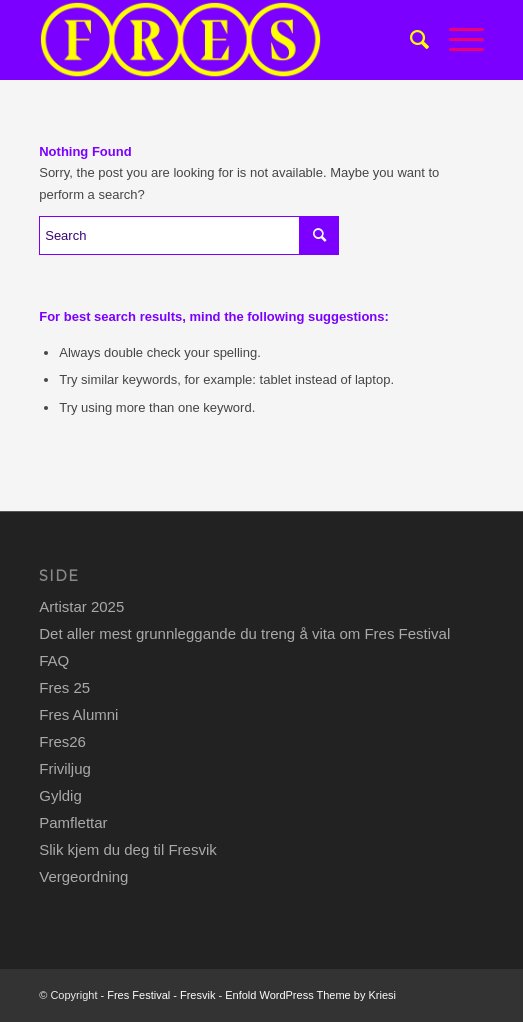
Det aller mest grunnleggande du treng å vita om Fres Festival (244, 633)
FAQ (54, 660)
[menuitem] (409, 40)
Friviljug (65, 768)
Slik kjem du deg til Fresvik (128, 849)
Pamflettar (73, 822)
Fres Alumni (78, 714)
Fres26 (62, 741)
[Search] (409, 40)
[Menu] (456, 40)
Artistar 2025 (81, 606)
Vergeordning (83, 876)
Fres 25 (64, 687)
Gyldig (60, 795)
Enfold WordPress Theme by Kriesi (310, 995)
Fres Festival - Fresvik (161, 995)
